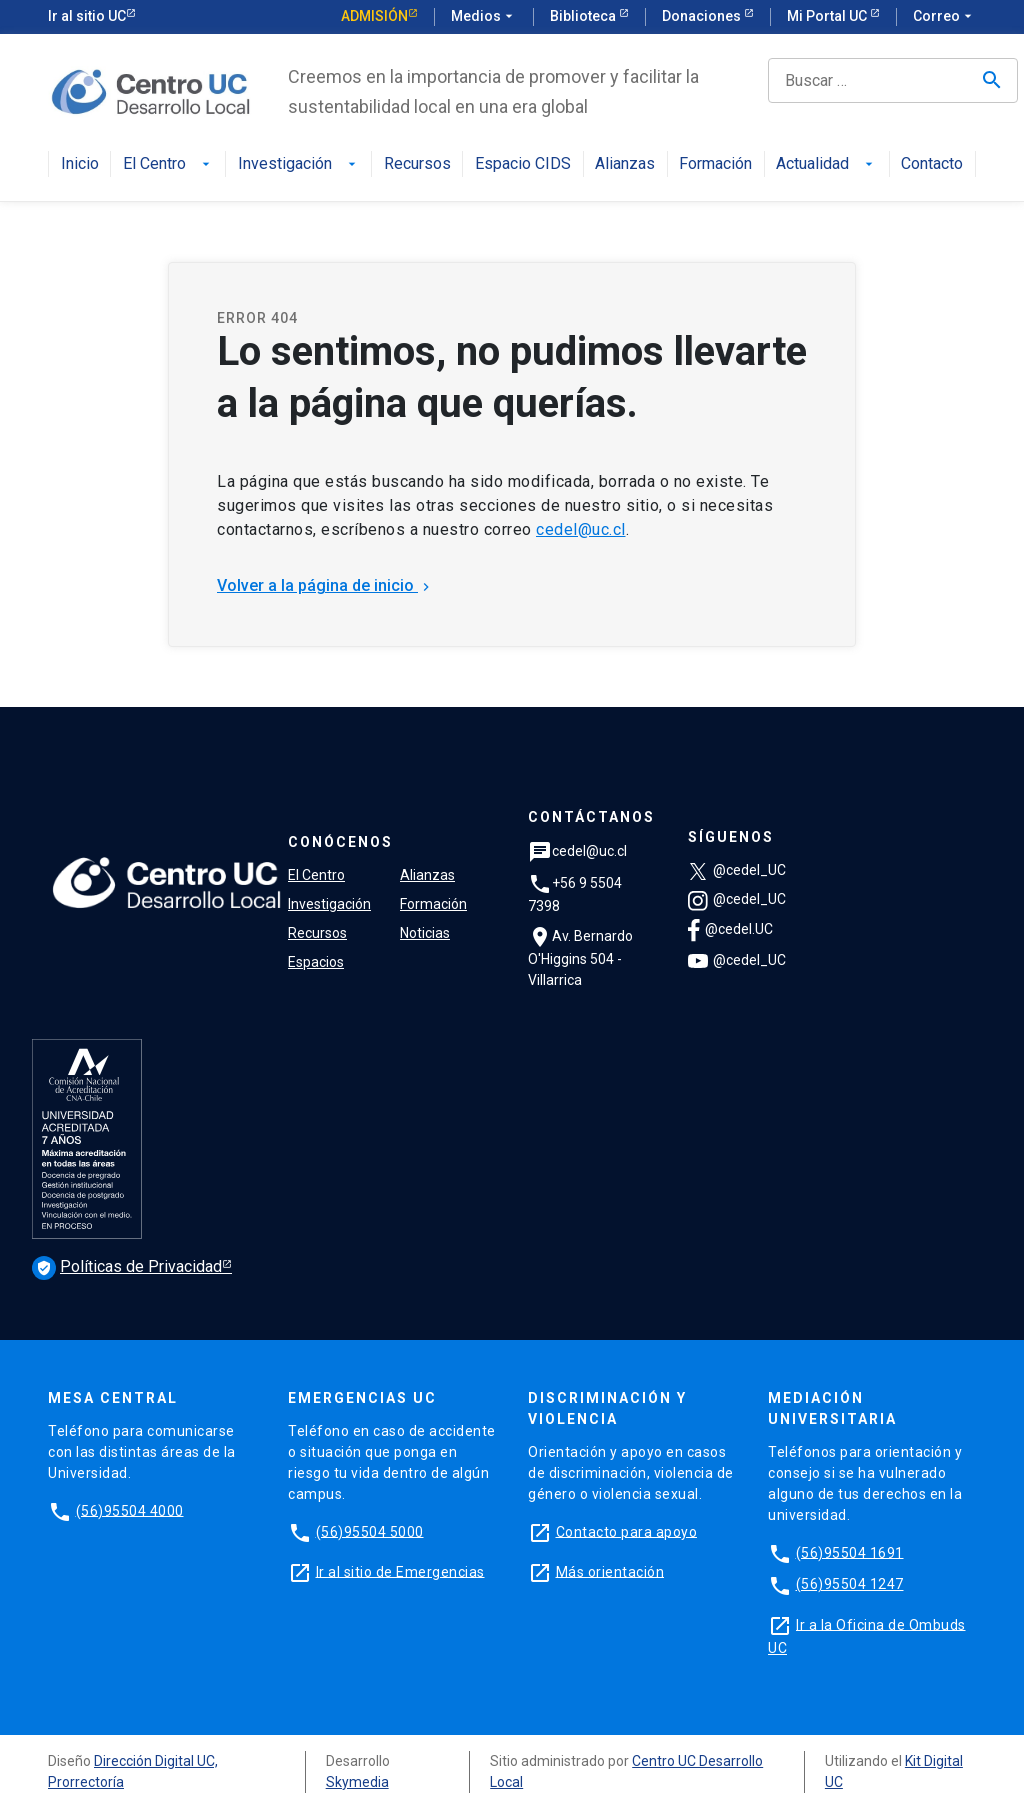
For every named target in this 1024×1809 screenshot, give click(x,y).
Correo (944, 17)
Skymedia (357, 1782)
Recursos (417, 164)
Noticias (425, 933)
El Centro (168, 164)
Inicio (80, 164)
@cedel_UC (737, 870)
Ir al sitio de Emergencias (400, 1571)
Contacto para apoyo (627, 1531)
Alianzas (625, 164)
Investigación (299, 164)
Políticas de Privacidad (127, 1266)
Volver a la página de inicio (325, 585)
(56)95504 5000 (370, 1531)
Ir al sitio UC (87, 16)
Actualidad (826, 164)
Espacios (316, 962)
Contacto (932, 164)
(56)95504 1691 (850, 1552)
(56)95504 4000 (130, 1510)
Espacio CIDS (523, 164)
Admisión (374, 16)
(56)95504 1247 (850, 1584)
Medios (484, 17)
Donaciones (703, 16)
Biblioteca (584, 16)
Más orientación (610, 1571)
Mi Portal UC (828, 16)
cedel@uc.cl (581, 529)
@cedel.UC (730, 929)
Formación (715, 164)
